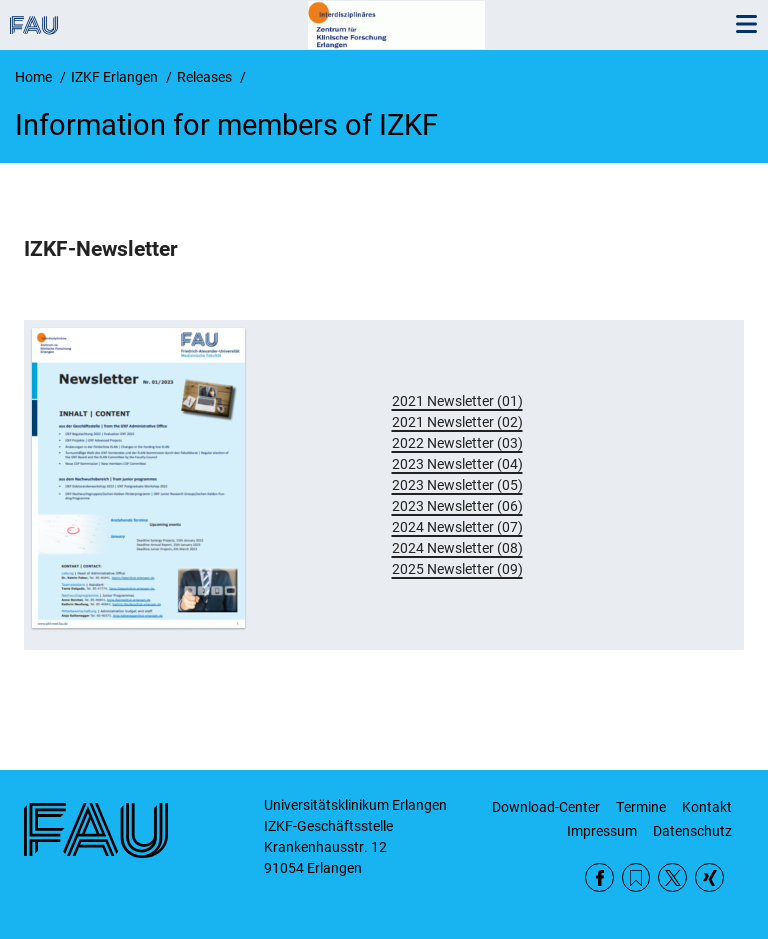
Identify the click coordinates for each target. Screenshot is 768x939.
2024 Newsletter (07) (457, 527)
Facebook (599, 877)
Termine (641, 807)
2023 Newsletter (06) (457, 506)
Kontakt (707, 807)
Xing (709, 877)
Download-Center (546, 807)
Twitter (672, 877)
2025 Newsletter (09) (457, 569)
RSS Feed (636, 877)
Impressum (602, 831)
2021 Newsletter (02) (457, 422)
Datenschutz (692, 831)
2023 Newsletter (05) (457, 485)
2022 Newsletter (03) (457, 443)
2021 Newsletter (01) (457, 401)
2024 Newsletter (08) (457, 548)
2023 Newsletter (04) (457, 464)
